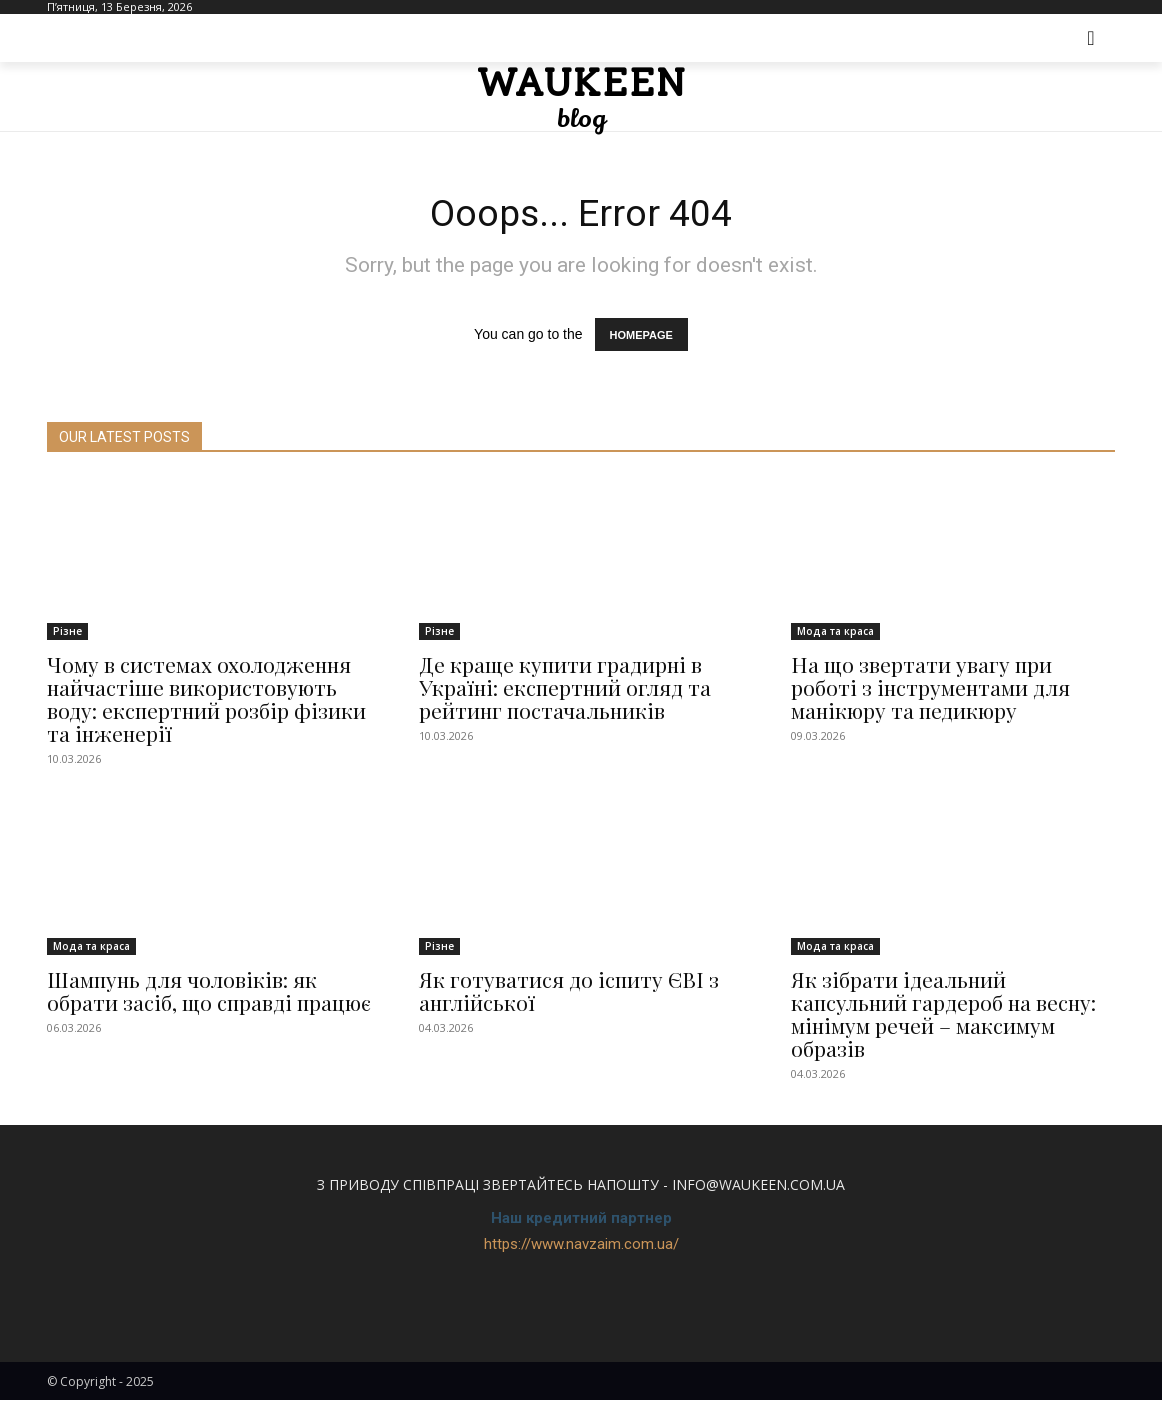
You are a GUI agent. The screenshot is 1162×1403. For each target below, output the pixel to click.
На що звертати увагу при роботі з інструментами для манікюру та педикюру (930, 690)
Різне (67, 634)
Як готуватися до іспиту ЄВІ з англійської (569, 994)
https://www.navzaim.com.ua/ (581, 1248)
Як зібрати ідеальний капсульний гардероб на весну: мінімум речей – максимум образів (943, 1017)
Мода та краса (835, 634)
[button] (1091, 38)
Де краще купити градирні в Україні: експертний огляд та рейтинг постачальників (565, 690)
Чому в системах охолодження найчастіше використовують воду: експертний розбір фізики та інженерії (206, 701)
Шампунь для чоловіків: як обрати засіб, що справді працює (209, 994)
